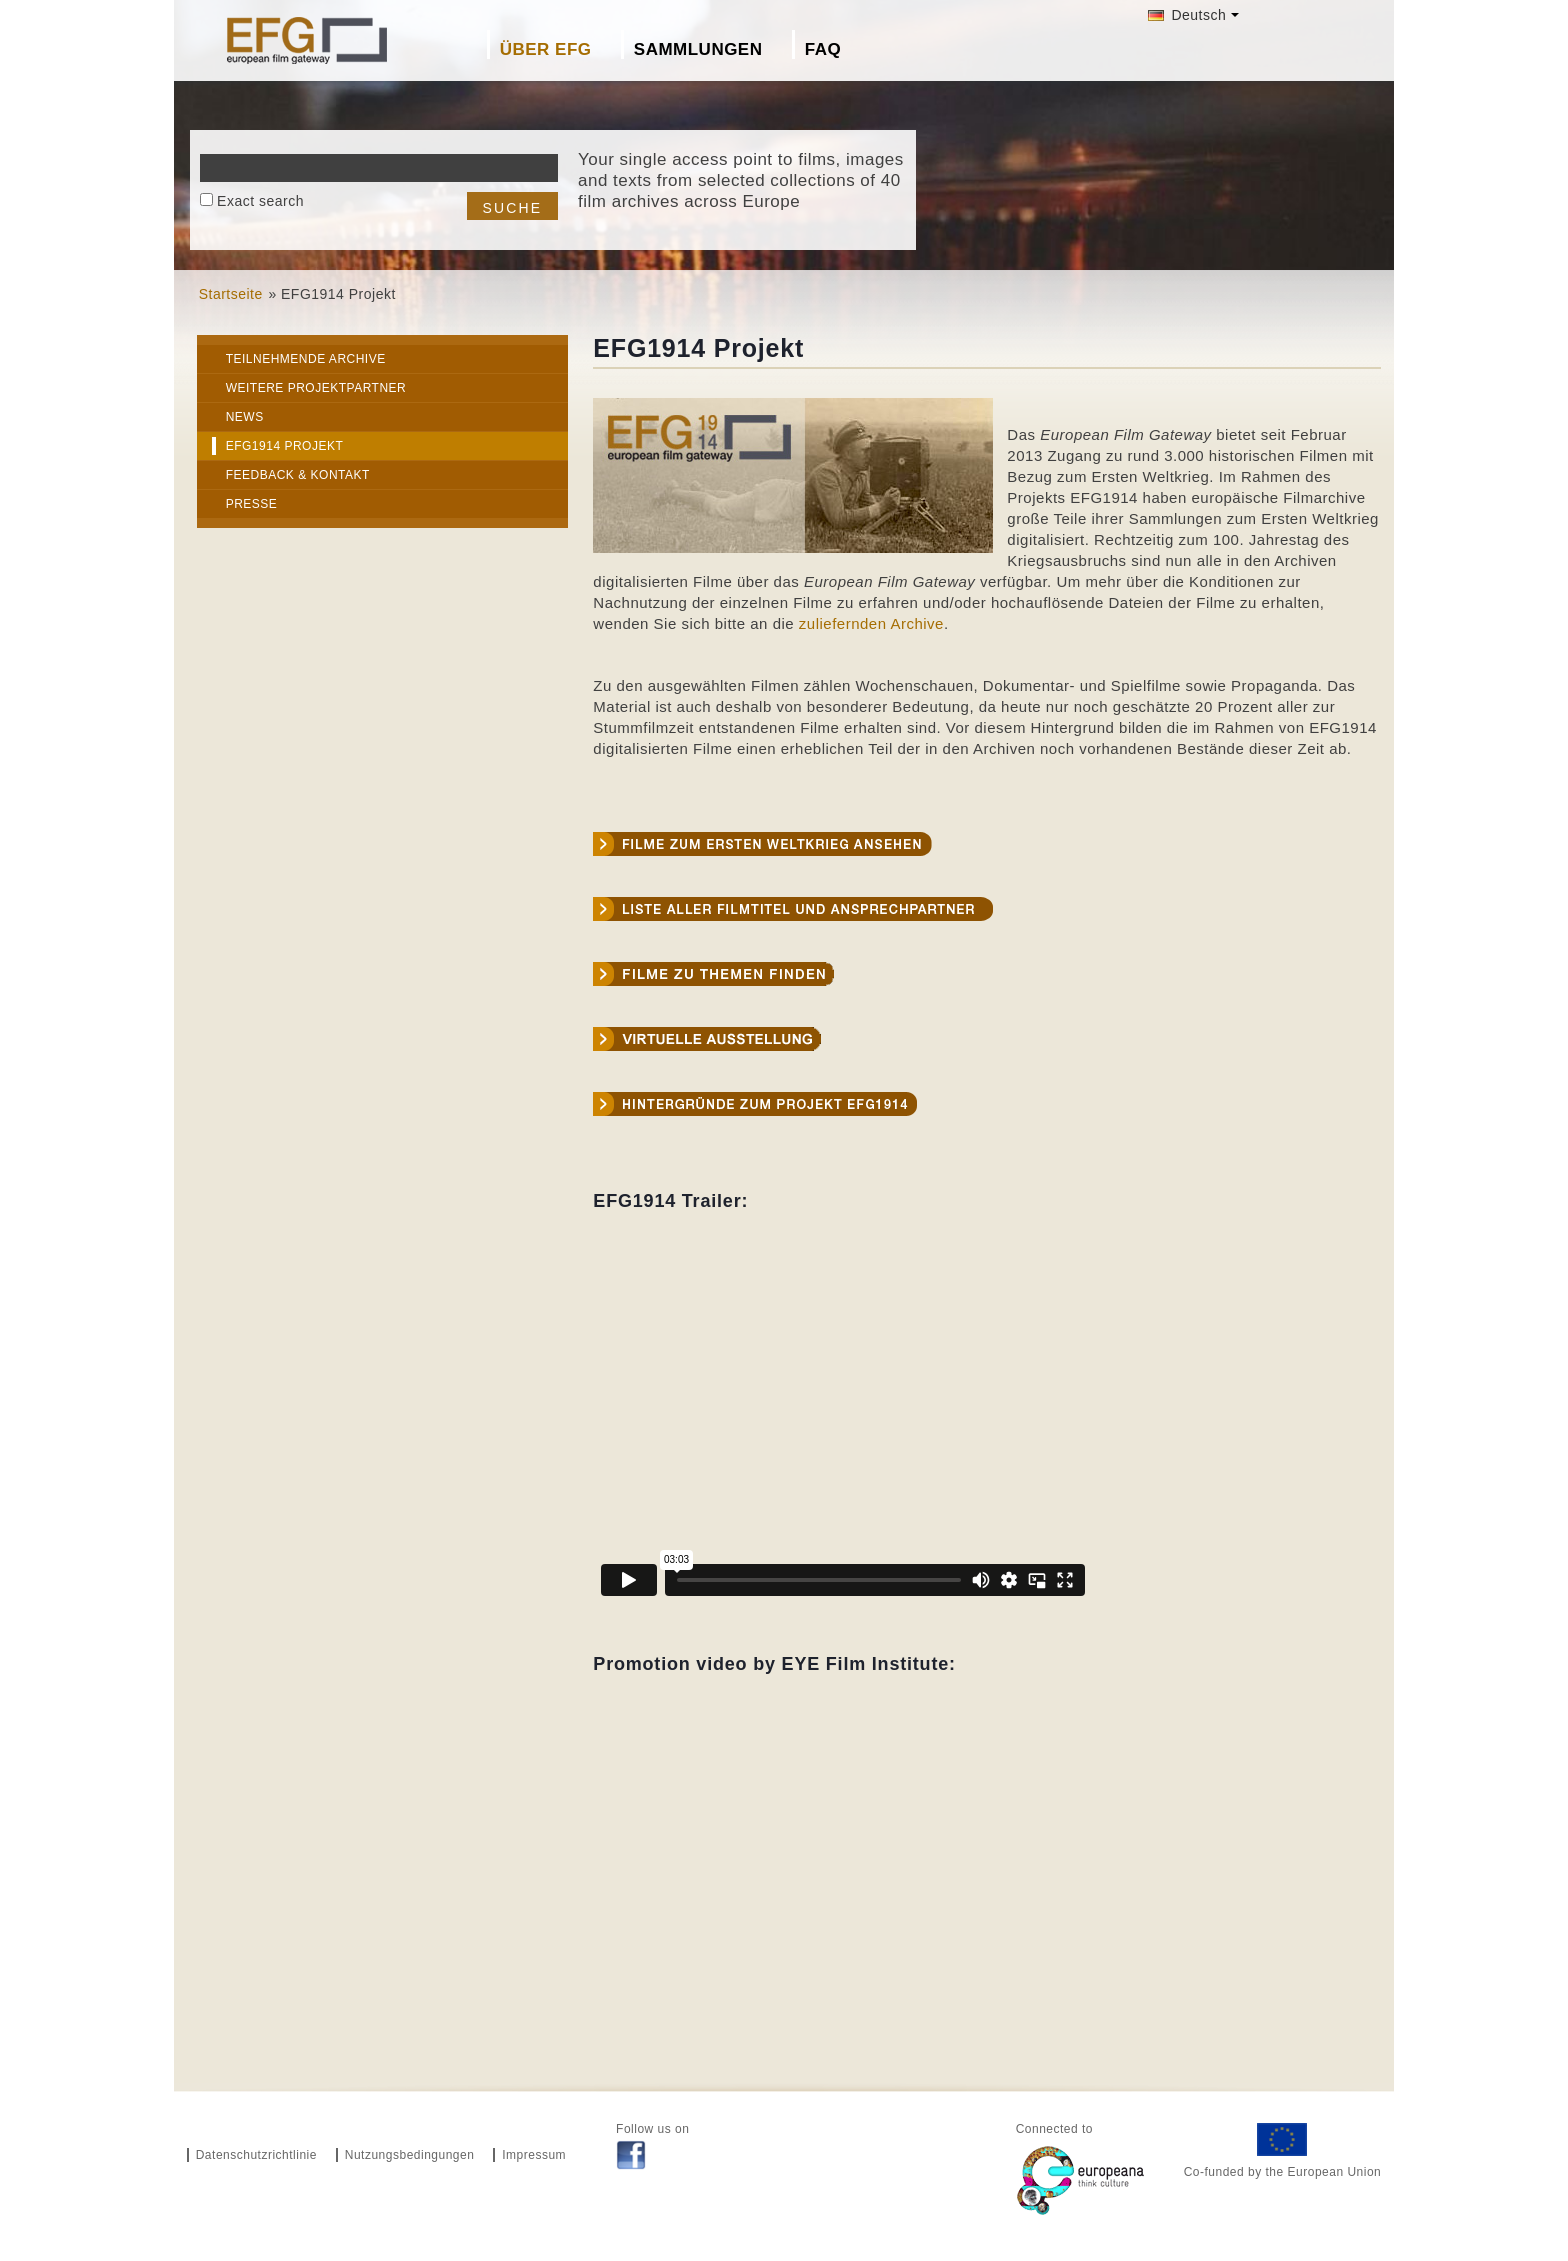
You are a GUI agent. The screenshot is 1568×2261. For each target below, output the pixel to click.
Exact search (260, 201)
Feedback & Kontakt (298, 475)
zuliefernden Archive (871, 623)
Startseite (231, 294)
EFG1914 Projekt (285, 446)
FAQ (823, 49)
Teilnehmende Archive (306, 359)
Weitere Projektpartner (316, 388)
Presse (252, 504)
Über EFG (546, 49)
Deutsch (1187, 15)
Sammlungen (698, 49)
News (245, 417)
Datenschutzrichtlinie (256, 2155)
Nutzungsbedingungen (410, 2155)
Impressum (534, 2155)
